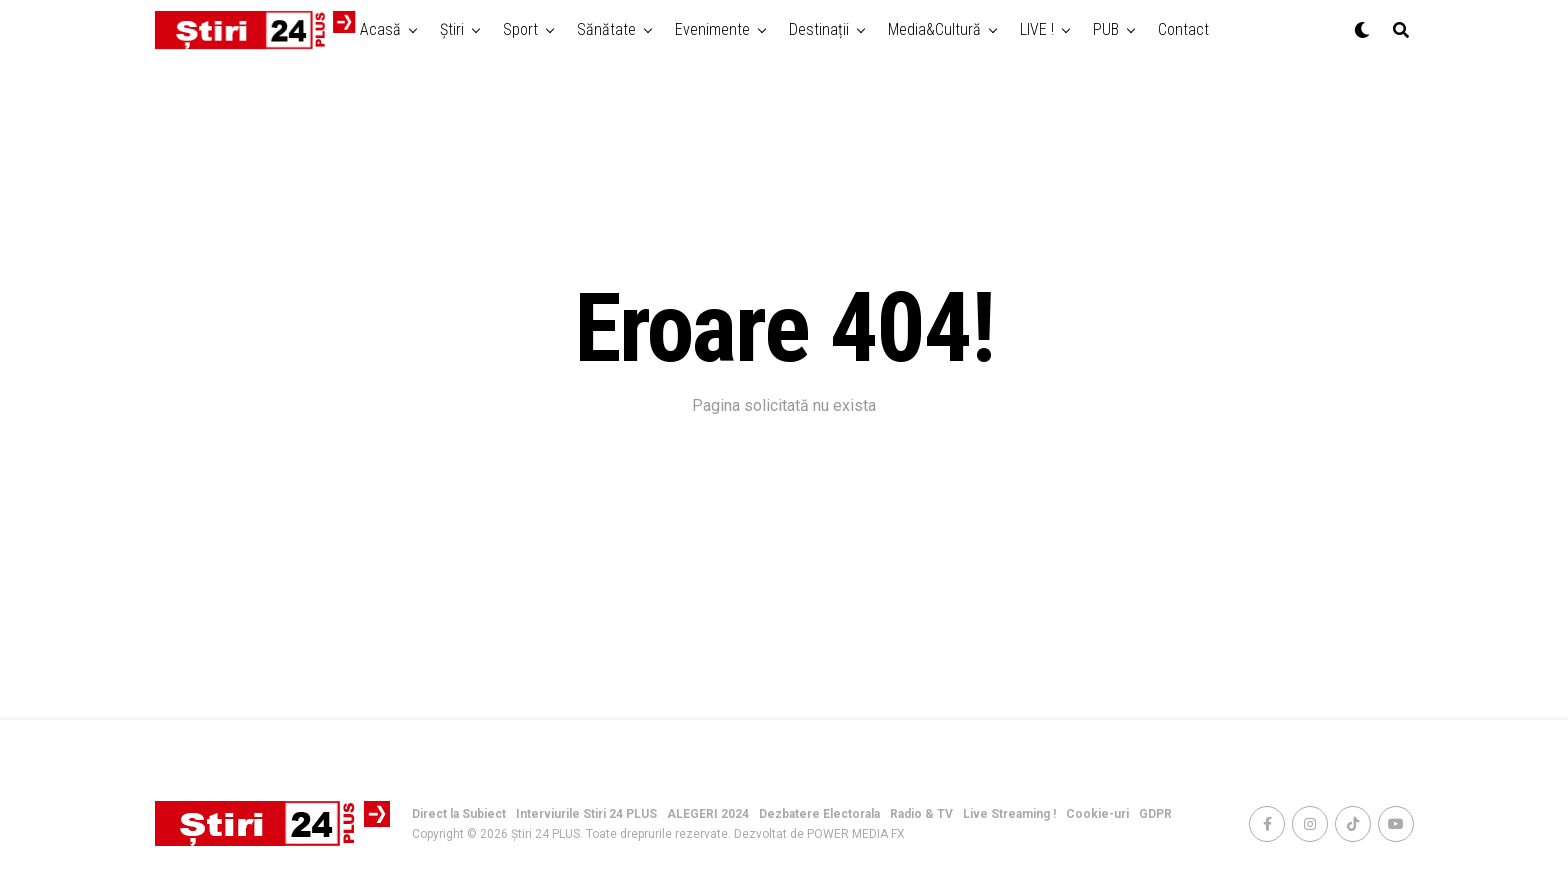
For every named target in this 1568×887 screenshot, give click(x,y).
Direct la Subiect (459, 814)
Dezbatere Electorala (819, 814)
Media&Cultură (934, 29)
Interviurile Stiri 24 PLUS (586, 814)
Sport (520, 29)
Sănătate (606, 29)
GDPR (1155, 814)
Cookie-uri (1097, 814)
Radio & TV (921, 814)
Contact (1183, 29)
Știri (452, 29)
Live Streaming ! (1009, 814)
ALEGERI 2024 (708, 814)
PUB (1106, 29)
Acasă (380, 29)
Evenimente (712, 29)
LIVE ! (1037, 29)
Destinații (819, 29)
